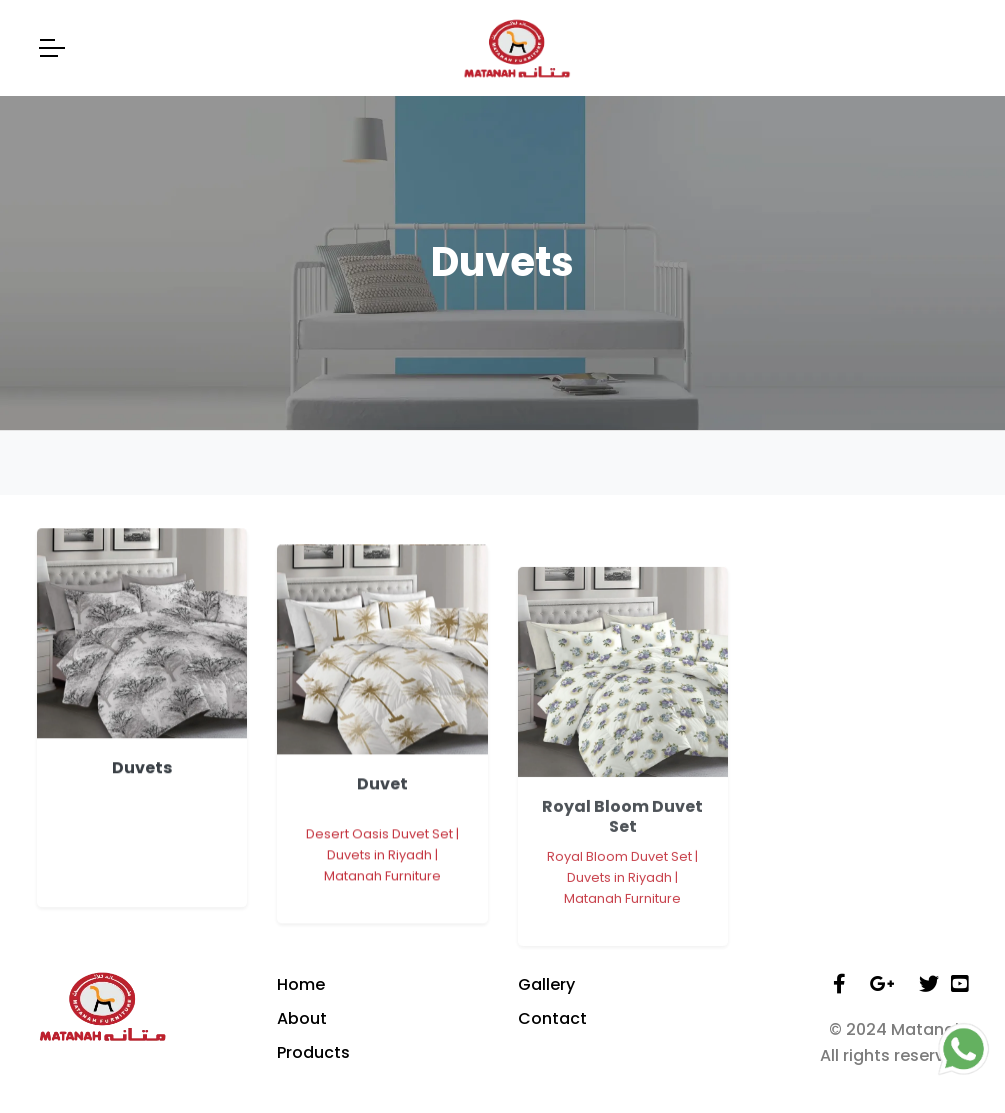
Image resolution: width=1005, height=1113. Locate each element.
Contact (552, 1018)
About (302, 1018)
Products (313, 1052)
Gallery (546, 984)
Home (301, 984)
